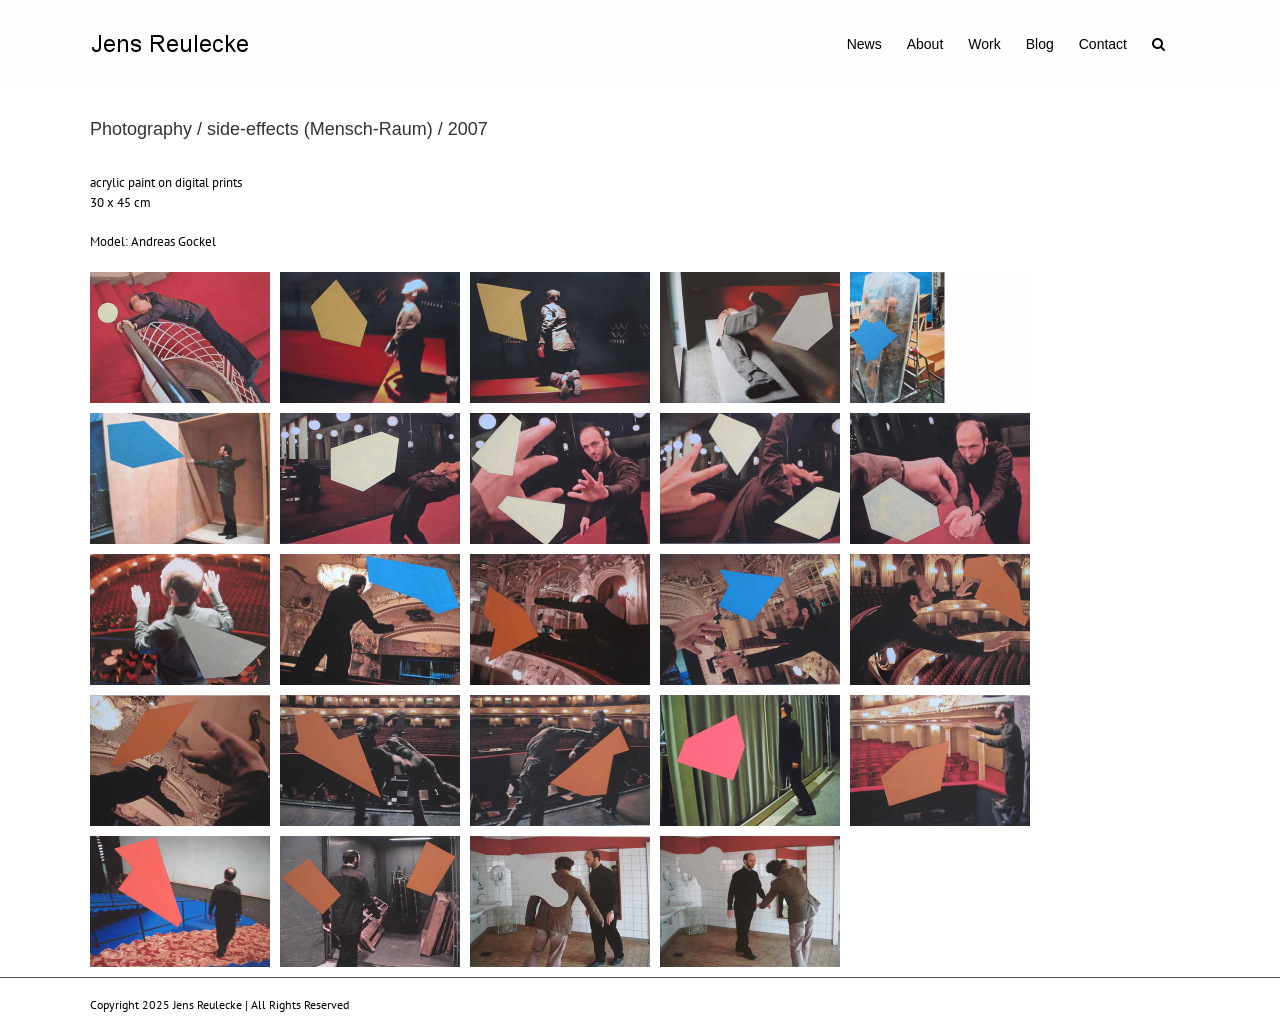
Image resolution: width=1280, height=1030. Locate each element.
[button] (1158, 42)
